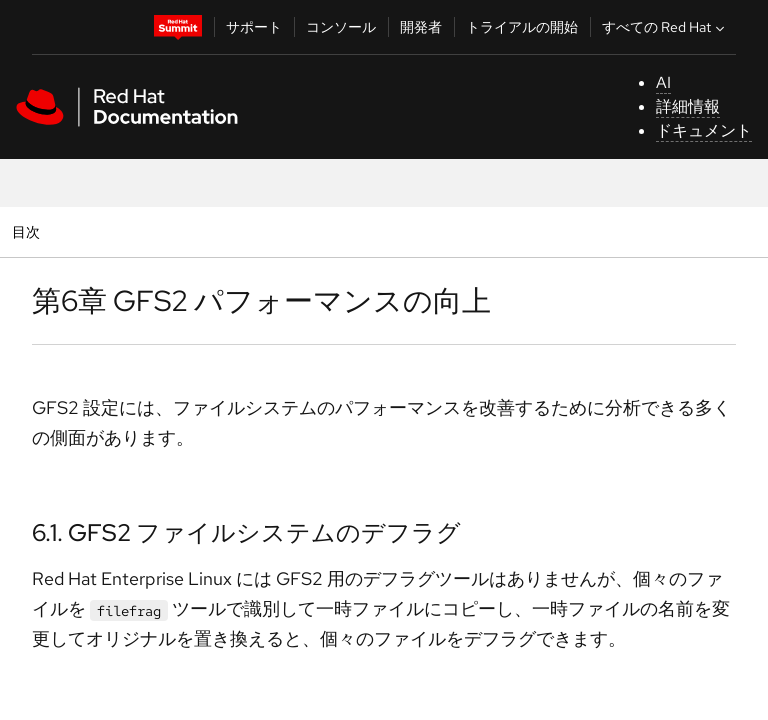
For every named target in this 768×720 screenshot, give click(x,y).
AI (663, 82)
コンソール (341, 27)
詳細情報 (688, 106)
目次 (28, 231)
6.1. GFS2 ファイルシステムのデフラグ (246, 532)
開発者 (421, 27)
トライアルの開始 (522, 27)
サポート (254, 27)
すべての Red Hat (665, 27)
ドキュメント (704, 130)
